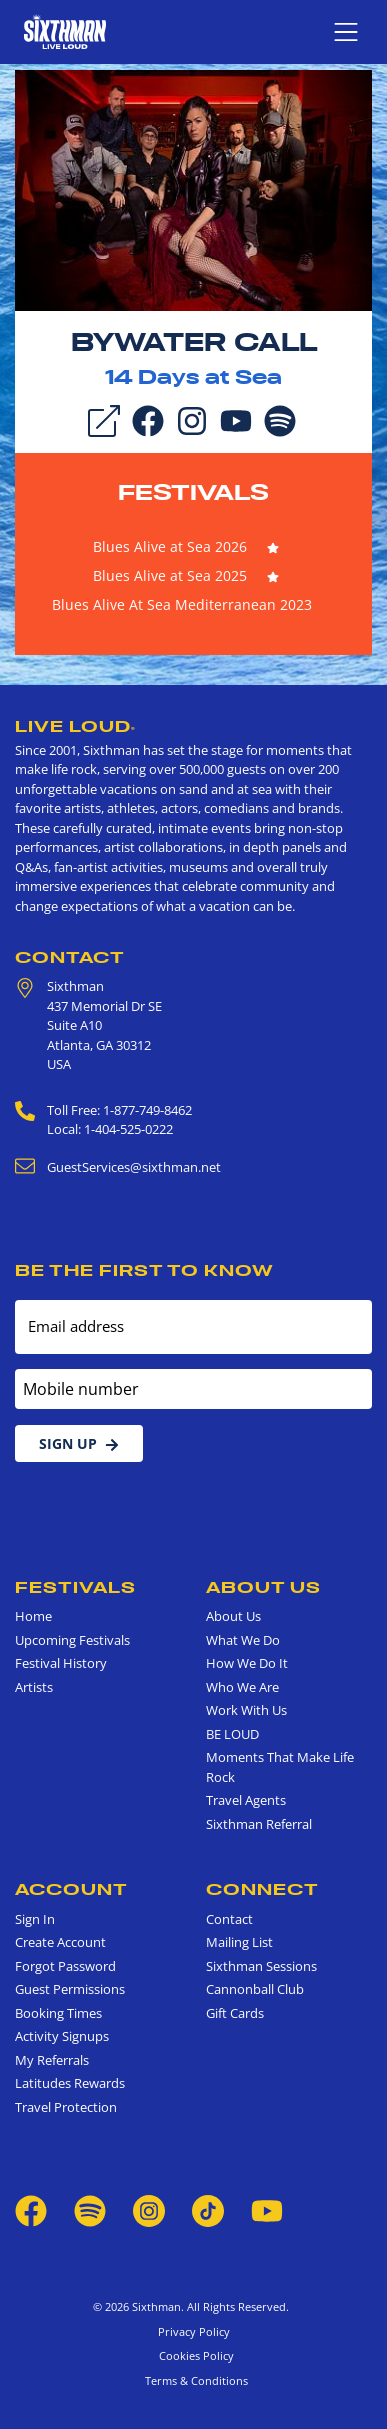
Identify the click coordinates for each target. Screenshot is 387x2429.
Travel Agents (246, 1800)
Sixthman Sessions (261, 1966)
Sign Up (79, 1443)
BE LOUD (232, 1734)
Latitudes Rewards (70, 2083)
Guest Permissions (70, 1989)
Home (33, 1616)
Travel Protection (66, 2107)
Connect (262, 1889)
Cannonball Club (255, 1989)
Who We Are (242, 1687)
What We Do (243, 1640)
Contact (70, 957)
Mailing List (239, 1942)
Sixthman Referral (259, 1824)
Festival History (61, 1663)
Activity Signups (62, 2036)
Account (71, 1889)
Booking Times (58, 2013)
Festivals (193, 492)
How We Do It (247, 1663)
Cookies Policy (193, 2355)
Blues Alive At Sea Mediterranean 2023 (182, 604)
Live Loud (75, 726)
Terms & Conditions (193, 2380)
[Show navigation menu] (346, 32)
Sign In (35, 1919)
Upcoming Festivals (72, 1640)
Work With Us (246, 1710)
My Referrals (52, 2060)
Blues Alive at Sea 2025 (170, 575)
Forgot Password (65, 1966)
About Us (263, 1587)
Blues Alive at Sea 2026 (170, 546)
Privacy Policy (194, 2331)
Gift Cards (235, 2013)
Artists (34, 1687)
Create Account (60, 1942)
